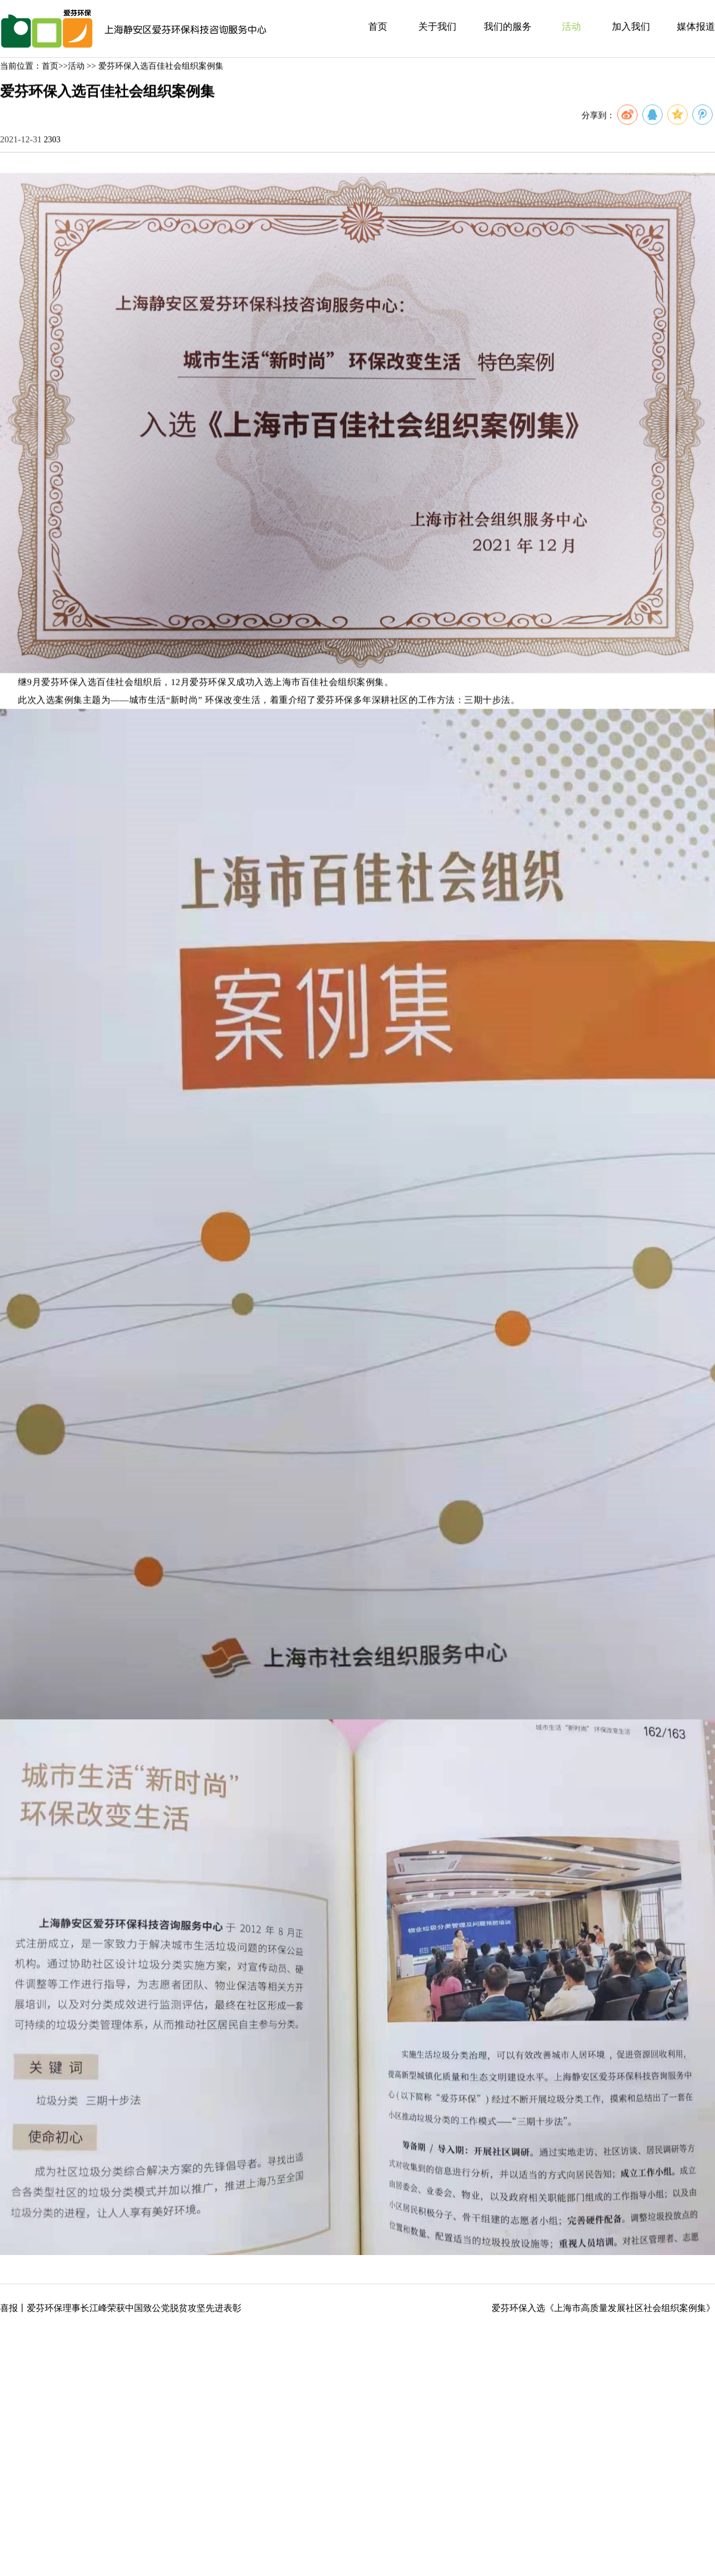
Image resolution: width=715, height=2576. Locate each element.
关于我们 (437, 26)
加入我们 (631, 26)
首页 (377, 26)
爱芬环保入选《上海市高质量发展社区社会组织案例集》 (603, 2308)
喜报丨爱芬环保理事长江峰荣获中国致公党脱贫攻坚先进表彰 (120, 2308)
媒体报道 (696, 26)
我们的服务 (507, 26)
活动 (571, 26)
